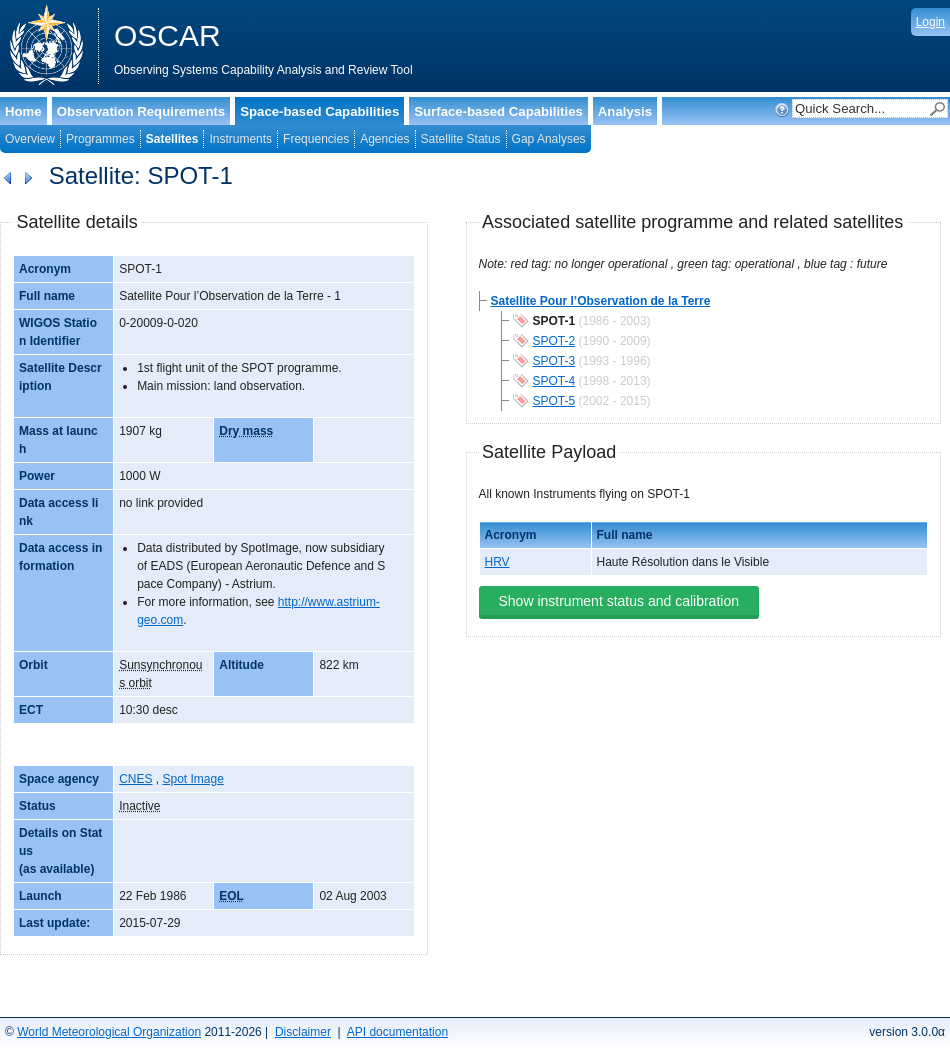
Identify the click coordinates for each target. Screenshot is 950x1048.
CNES (135, 779)
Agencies (384, 139)
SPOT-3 (554, 361)
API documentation (397, 1032)
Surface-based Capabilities (498, 111)
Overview (30, 139)
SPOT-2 (554, 341)
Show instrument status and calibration (619, 601)
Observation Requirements (141, 111)
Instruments (240, 139)
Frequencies (316, 139)
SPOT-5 (554, 401)
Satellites (172, 139)
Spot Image (192, 779)
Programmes (100, 139)
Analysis (625, 111)
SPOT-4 (554, 381)
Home (23, 111)
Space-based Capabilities (319, 111)
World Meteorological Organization (109, 1032)
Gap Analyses (549, 139)
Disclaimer (303, 1032)
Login (930, 22)
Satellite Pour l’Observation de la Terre (601, 301)
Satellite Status (461, 139)
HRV (497, 562)
